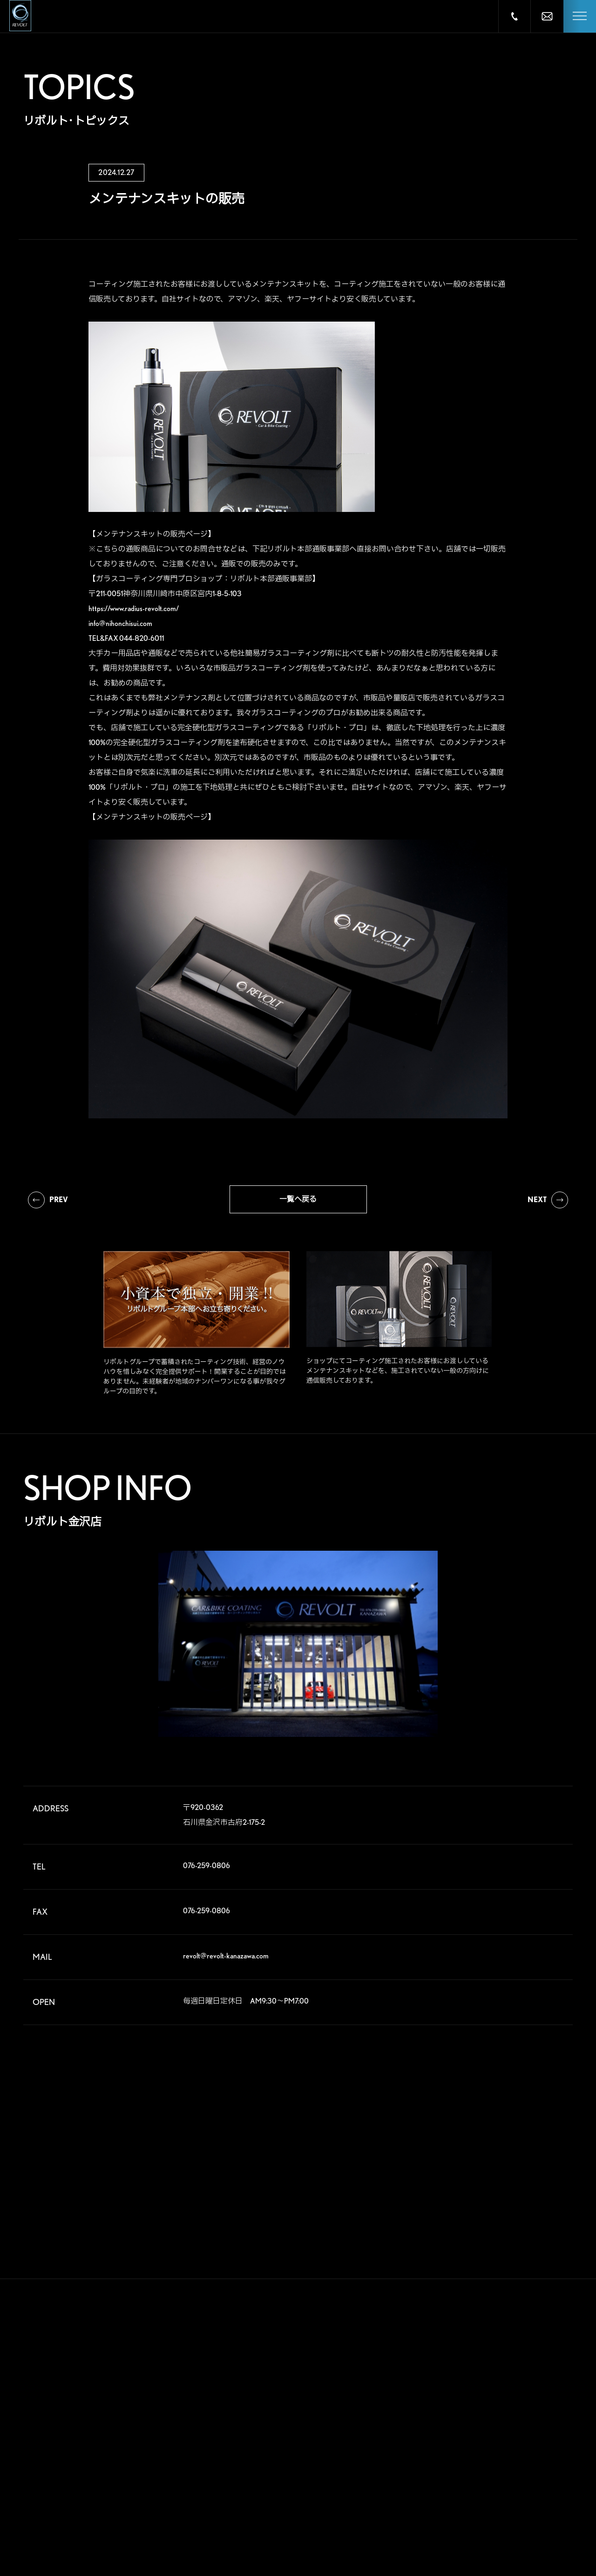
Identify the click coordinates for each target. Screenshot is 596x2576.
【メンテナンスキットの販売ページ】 (151, 534)
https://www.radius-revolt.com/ (133, 608)
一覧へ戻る (298, 1199)
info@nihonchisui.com (120, 623)
